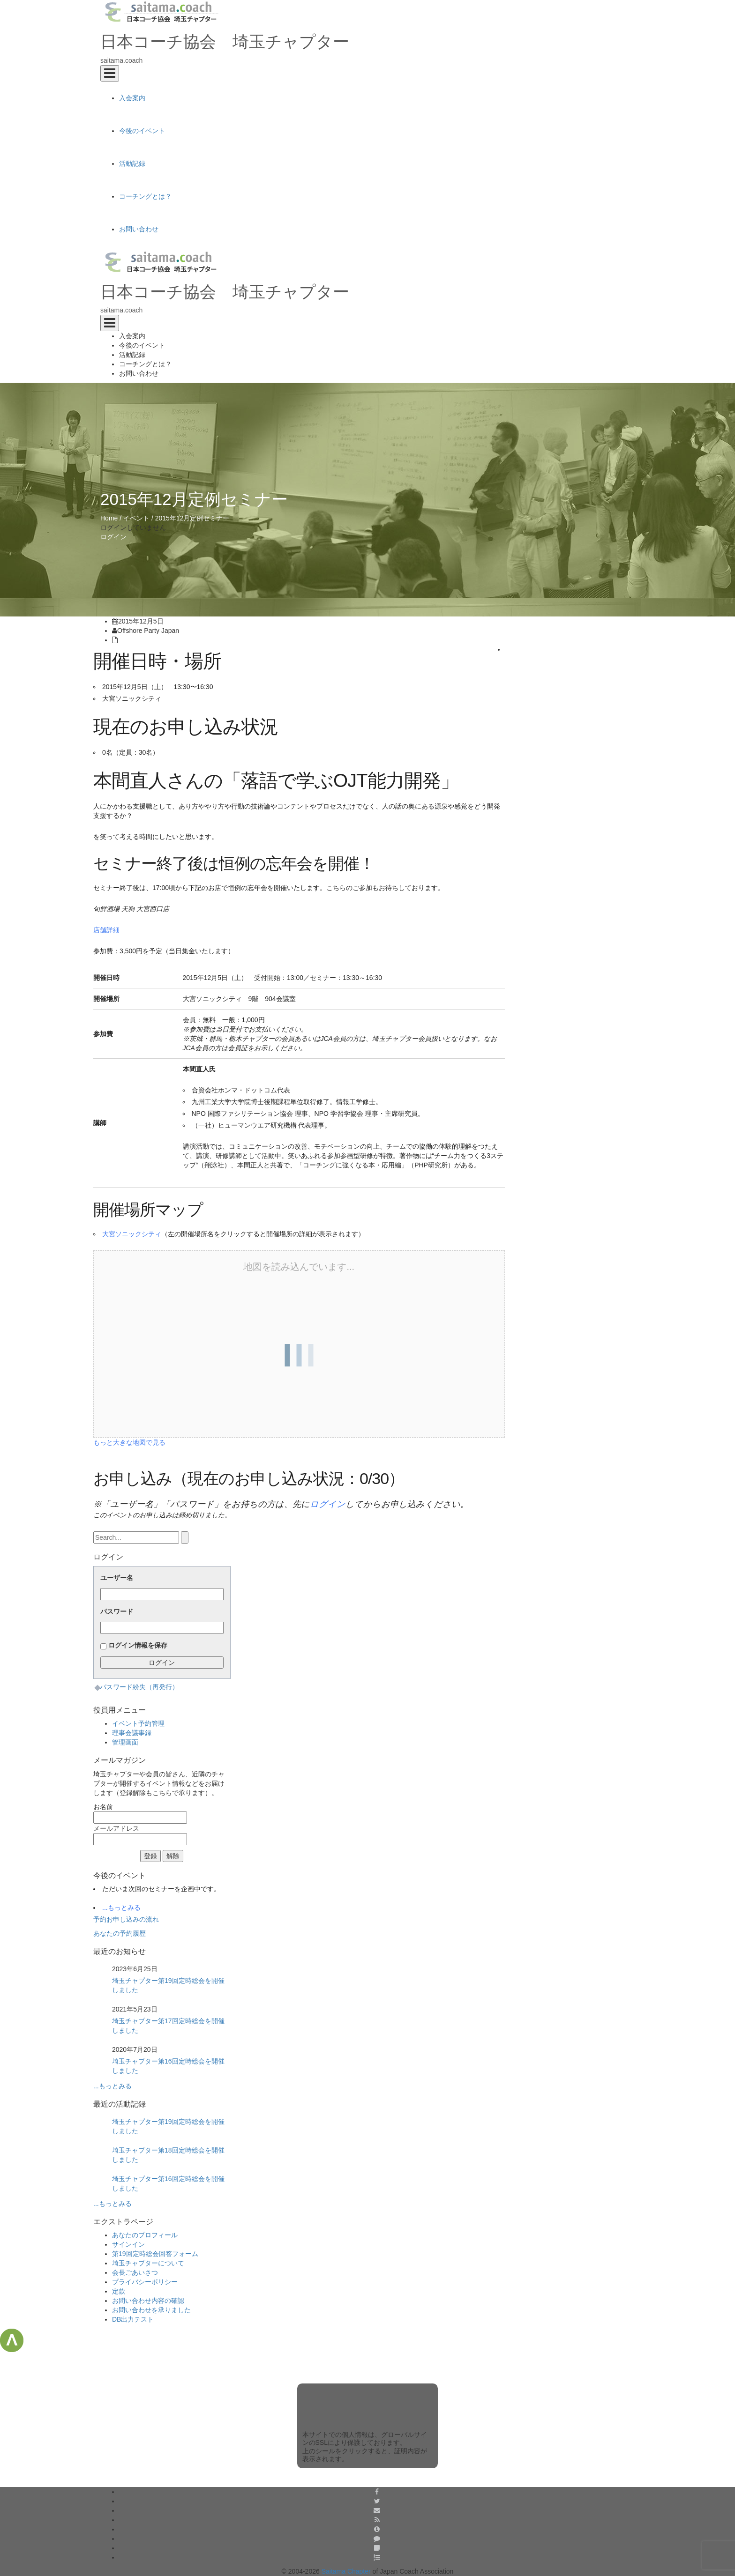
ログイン (113, 537)
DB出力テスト (133, 2319)
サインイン (128, 2244)
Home (109, 518)
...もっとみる (121, 1907)
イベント (136, 518)
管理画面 (125, 1742)
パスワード (116, 1611)
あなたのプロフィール (145, 2235)
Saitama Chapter (346, 2571)
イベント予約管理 (138, 1723)
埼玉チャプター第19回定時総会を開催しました (168, 1985)
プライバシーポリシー (145, 2282)
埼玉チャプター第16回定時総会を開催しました (168, 2065)
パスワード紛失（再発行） (139, 1687)
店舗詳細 (106, 930)
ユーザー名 (116, 1577)
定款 (118, 2291)
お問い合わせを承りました (151, 2310)
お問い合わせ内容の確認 (148, 2300)
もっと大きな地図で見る (129, 1442)
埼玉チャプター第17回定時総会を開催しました (168, 2025)
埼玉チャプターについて (148, 2263)
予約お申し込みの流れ (126, 1919)
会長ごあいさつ (135, 2272)
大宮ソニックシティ (131, 1234)
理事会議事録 (131, 1733)
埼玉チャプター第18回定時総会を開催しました (168, 2154)
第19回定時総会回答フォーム (155, 2253)
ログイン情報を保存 (137, 1645)
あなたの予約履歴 (119, 1933)
